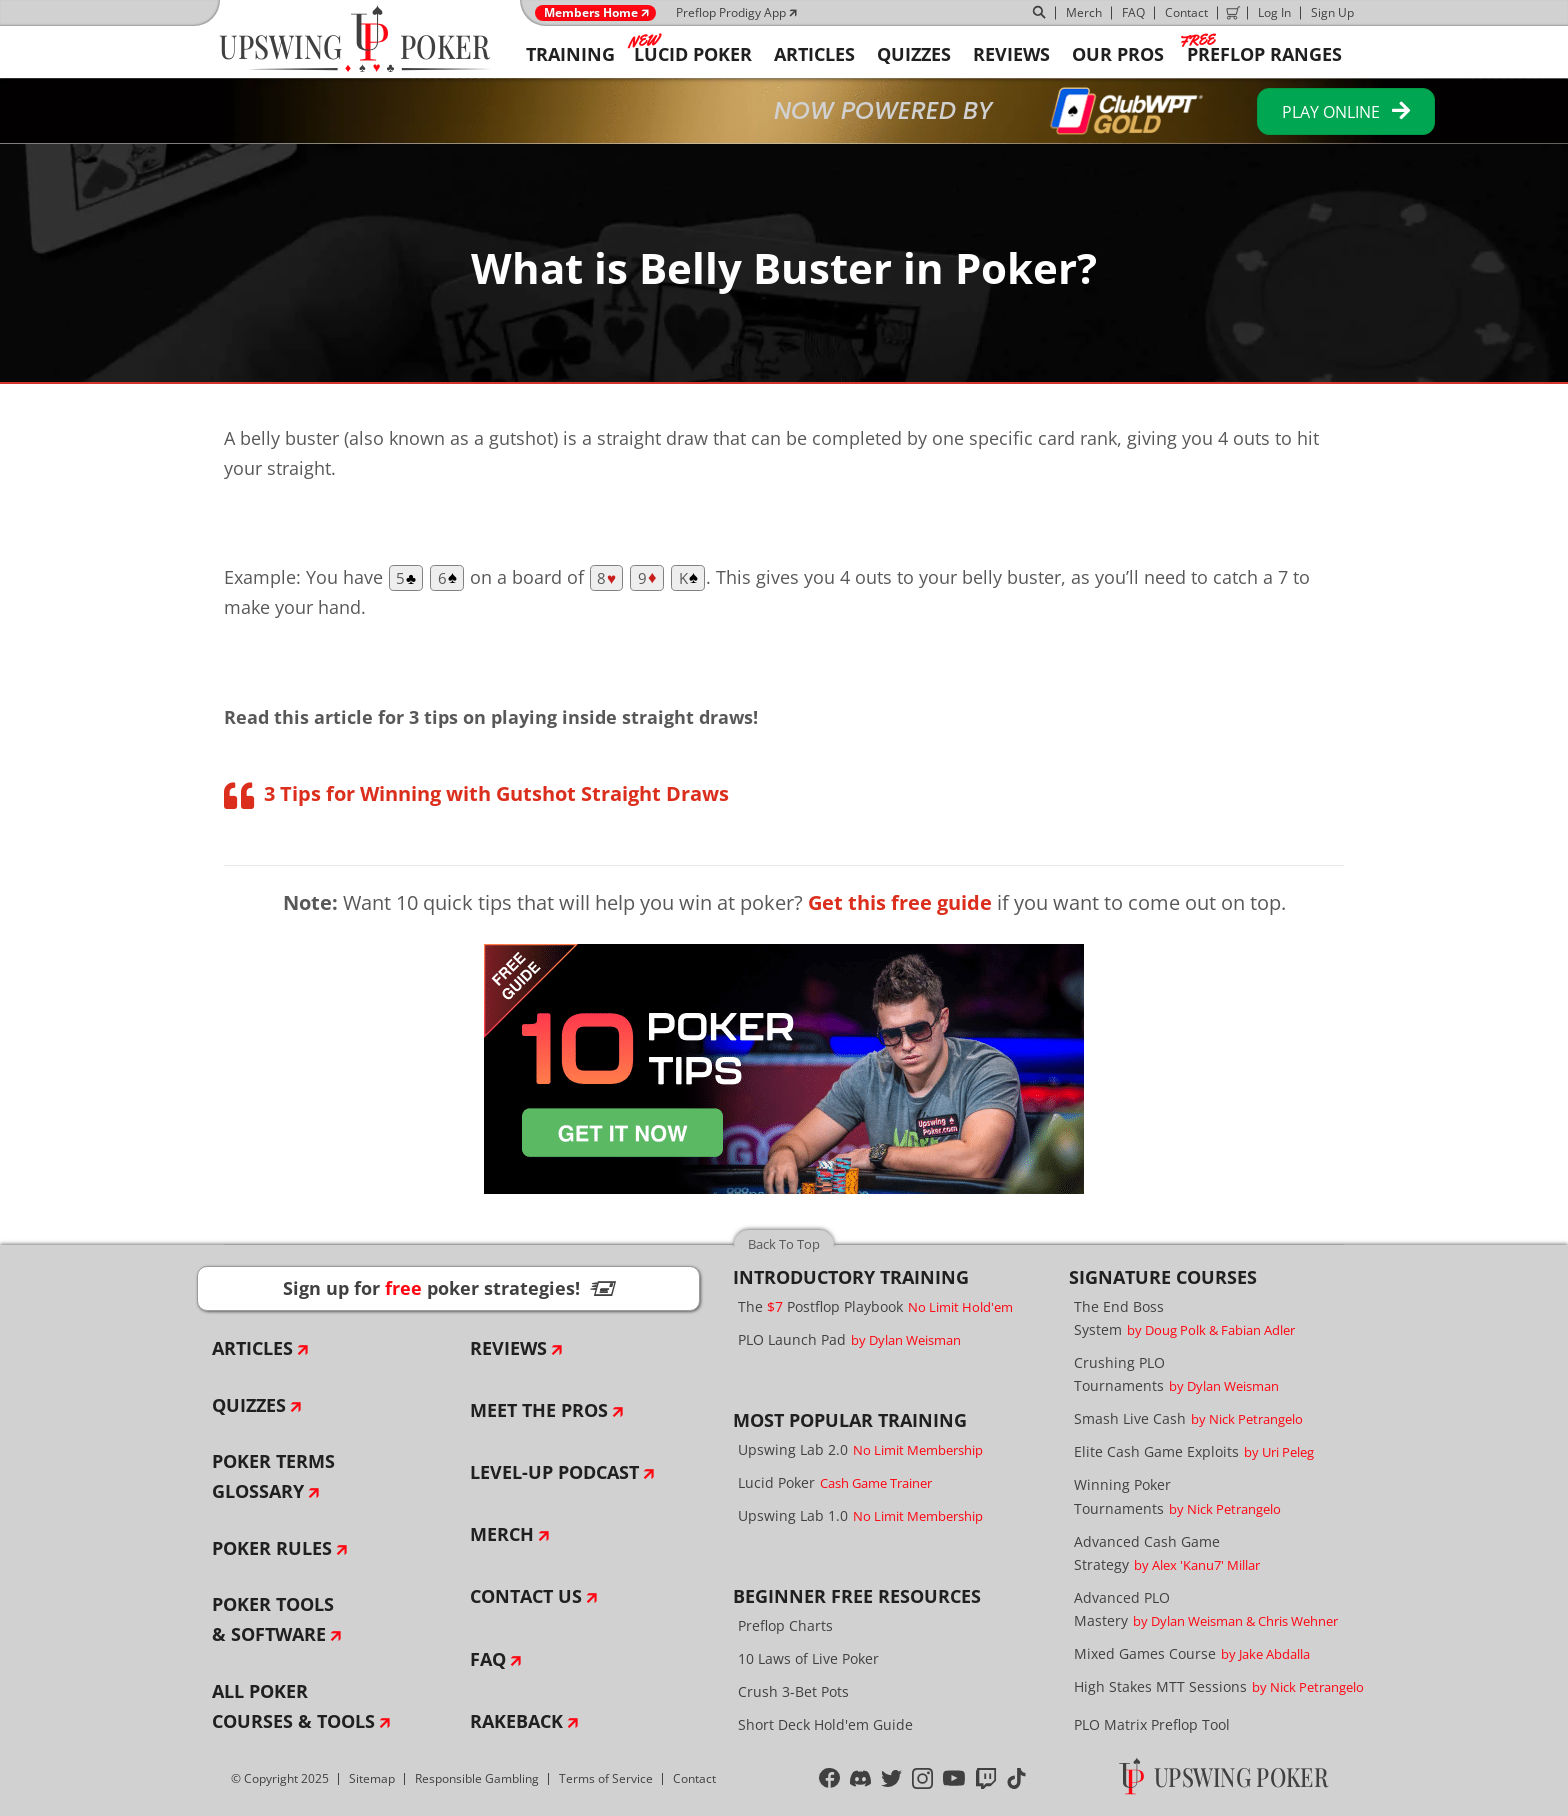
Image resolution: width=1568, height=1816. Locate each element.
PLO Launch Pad (849, 1339)
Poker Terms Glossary (273, 1476)
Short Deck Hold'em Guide (825, 1724)
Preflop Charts (785, 1625)
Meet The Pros (539, 1410)
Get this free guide (900, 902)
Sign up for (449, 1288)
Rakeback (516, 1721)
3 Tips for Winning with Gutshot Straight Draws (496, 793)
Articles (252, 1348)
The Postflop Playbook (875, 1306)
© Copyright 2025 (280, 1778)
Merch (1084, 12)
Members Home (591, 13)
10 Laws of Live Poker (808, 1658)
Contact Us (526, 1596)
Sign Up (1332, 12)
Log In (1274, 12)
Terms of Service (606, 1778)
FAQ (1133, 12)
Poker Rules (272, 1548)
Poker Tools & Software (273, 1619)
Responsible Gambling (477, 1778)
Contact (1186, 12)
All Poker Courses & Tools (293, 1706)
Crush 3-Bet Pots (793, 1691)
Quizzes (249, 1405)
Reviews (508, 1348)
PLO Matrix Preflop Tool (1152, 1724)
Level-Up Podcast (554, 1472)
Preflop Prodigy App (731, 12)
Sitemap (372, 1778)
